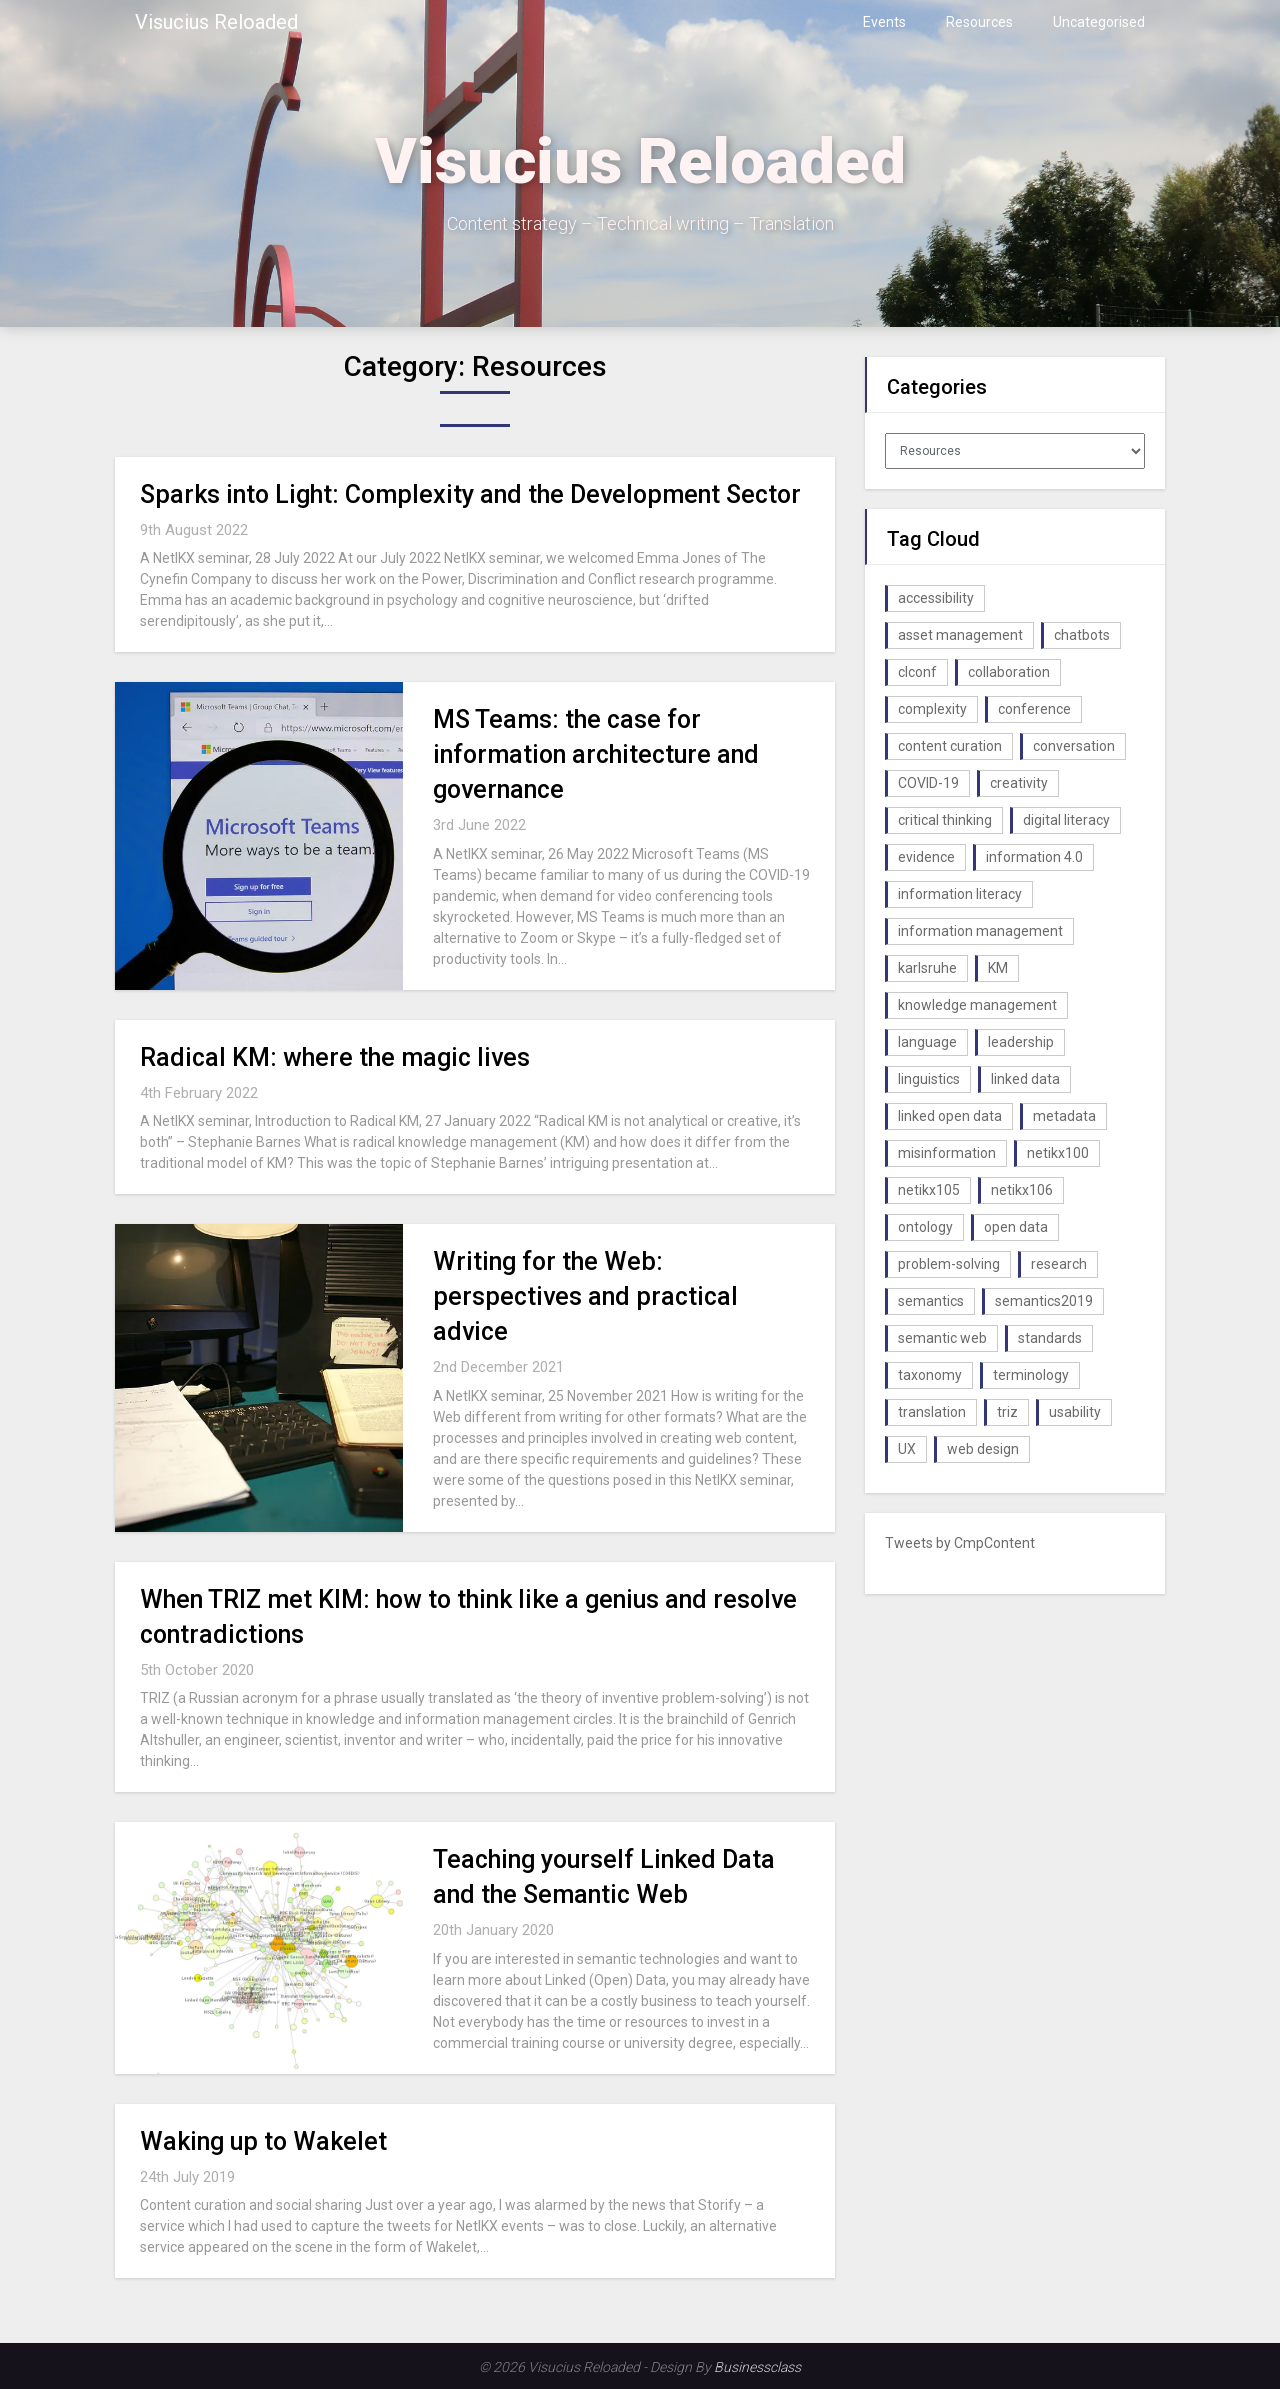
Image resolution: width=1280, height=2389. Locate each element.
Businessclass (757, 2367)
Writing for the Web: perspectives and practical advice (585, 1296)
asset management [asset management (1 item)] (960, 635)
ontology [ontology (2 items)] (925, 1227)
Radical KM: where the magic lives (335, 1057)
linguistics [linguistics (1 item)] (929, 1079)
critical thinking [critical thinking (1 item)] (945, 820)
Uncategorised (1099, 22)
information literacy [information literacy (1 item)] (960, 894)
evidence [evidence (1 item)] (926, 857)
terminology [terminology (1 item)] (1031, 1375)
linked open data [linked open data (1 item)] (950, 1116)
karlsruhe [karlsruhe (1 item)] (927, 968)
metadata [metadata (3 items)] (1064, 1116)
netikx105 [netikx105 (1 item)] (929, 1190)
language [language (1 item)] (927, 1042)
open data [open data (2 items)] (1016, 1227)
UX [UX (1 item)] (907, 1449)
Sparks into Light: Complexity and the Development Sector (470, 494)
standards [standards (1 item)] (1050, 1338)
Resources (979, 22)
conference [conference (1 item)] (1034, 709)
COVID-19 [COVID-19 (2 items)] (928, 783)
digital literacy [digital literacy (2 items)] (1066, 820)
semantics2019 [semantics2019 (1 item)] (1044, 1301)
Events (884, 22)
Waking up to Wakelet (263, 2141)
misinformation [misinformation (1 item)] (947, 1153)
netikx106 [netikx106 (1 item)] (1022, 1190)
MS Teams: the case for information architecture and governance (596, 754)
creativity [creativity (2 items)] (1019, 783)
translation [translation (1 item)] (932, 1412)
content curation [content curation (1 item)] (950, 746)
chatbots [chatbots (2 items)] (1082, 635)
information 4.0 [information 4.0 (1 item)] (1034, 857)
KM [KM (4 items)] (998, 968)
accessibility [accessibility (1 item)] (936, 598)
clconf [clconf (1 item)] (917, 672)
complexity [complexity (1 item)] (932, 709)
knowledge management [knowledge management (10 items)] (977, 1005)
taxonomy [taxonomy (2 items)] (930, 1375)
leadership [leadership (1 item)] (1021, 1042)
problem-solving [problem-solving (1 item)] (949, 1264)
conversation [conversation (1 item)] (1074, 746)
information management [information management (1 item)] (980, 931)
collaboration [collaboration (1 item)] (1009, 672)
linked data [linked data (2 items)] (1025, 1079)
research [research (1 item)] (1059, 1264)
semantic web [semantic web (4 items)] (942, 1338)
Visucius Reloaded (216, 22)
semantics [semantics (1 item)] (931, 1301)
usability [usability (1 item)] (1075, 1412)
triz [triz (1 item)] (1007, 1412)
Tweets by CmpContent (960, 1543)
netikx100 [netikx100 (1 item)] (1058, 1153)
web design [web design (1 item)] (983, 1449)
